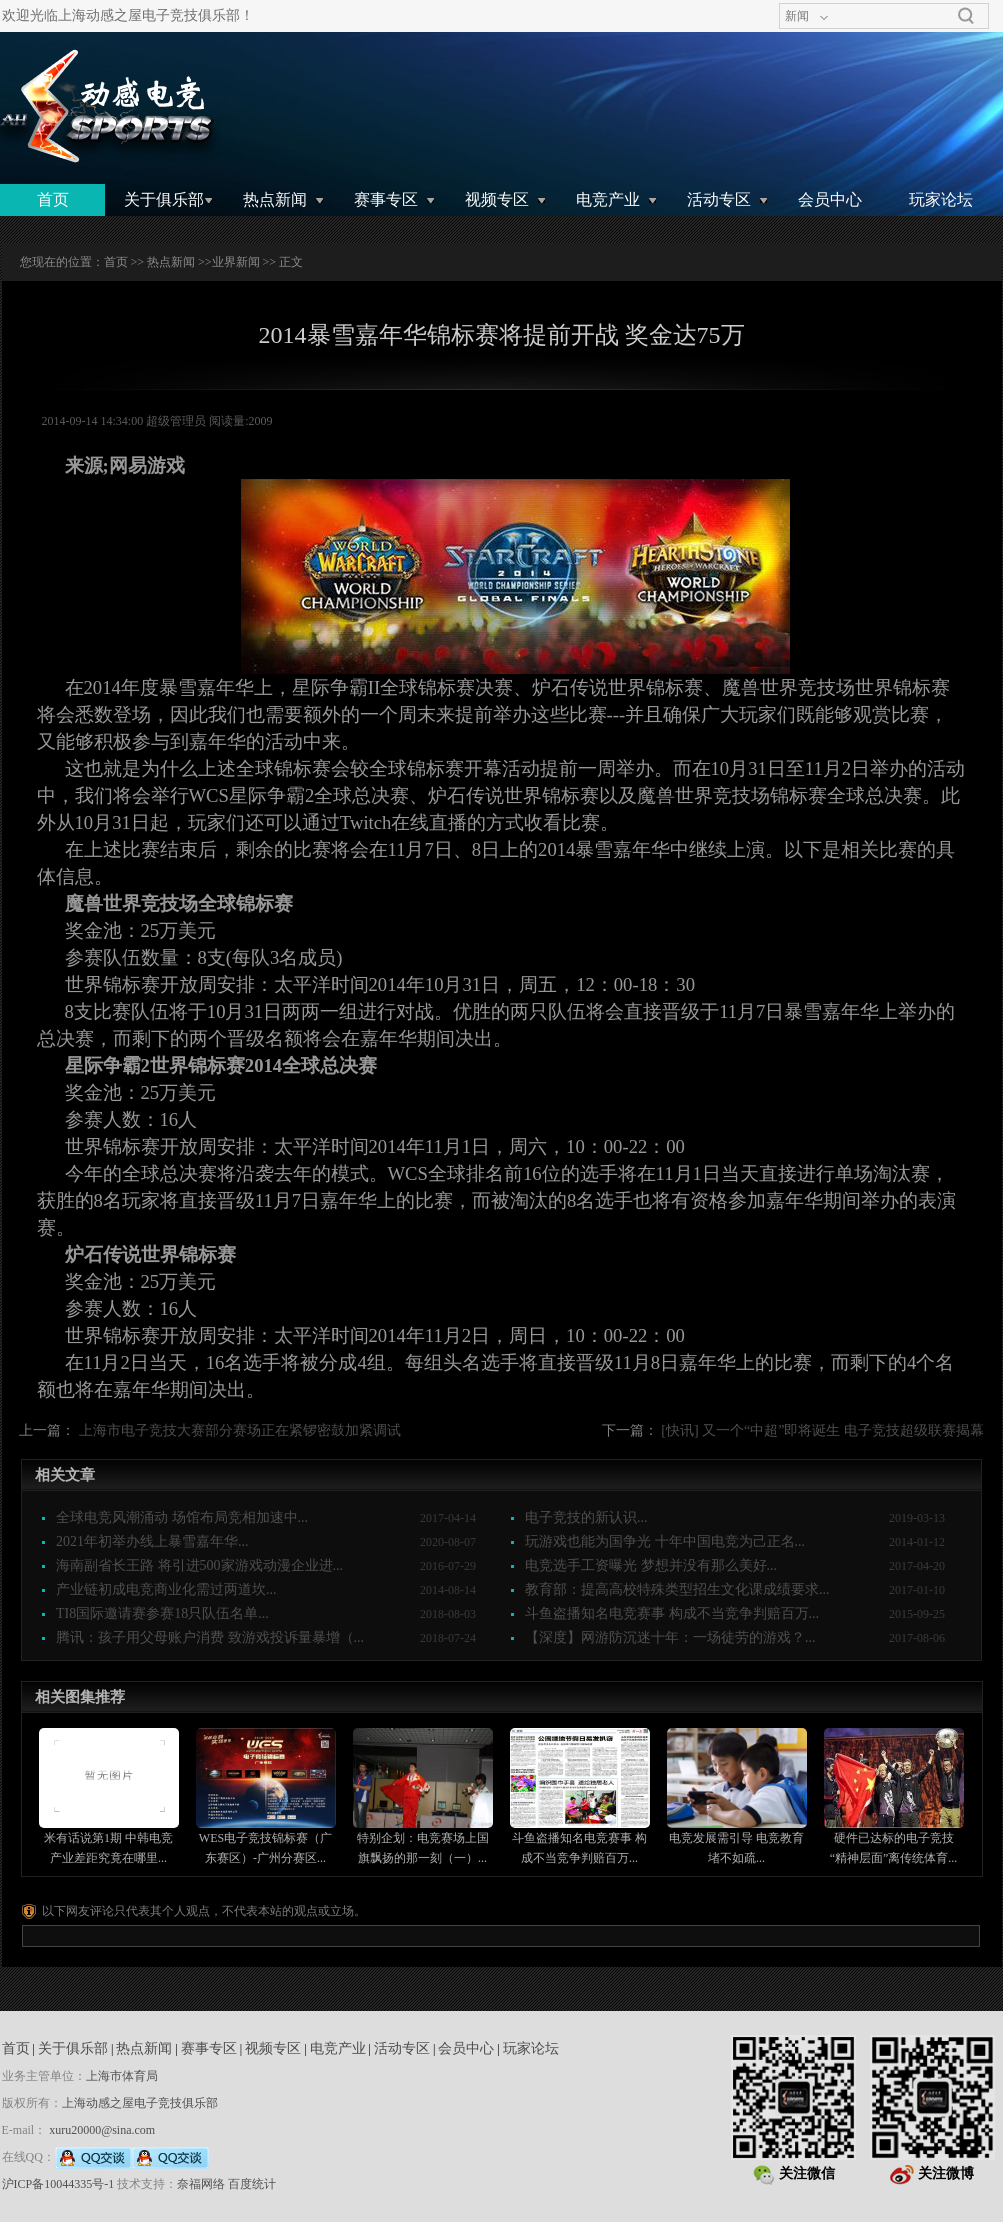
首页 (53, 199)
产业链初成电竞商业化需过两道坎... (166, 1589)
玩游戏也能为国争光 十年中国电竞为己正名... (665, 1541)
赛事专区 (386, 199)
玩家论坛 (941, 199)
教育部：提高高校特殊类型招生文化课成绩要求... (677, 1589)
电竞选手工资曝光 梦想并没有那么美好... (651, 1565)
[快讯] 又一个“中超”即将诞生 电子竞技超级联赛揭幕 (822, 1430)
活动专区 (719, 199)
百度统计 (252, 2184)
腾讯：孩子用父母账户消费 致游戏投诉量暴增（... (210, 1637)
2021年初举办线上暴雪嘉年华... (152, 1541)
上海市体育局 (122, 2076)
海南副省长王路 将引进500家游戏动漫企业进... (199, 1565)
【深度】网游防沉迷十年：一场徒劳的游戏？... (670, 1637)
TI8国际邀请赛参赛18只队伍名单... (162, 1613)
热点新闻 (275, 199)
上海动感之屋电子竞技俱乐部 (140, 2103)
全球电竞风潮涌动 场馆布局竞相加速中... (182, 1517)
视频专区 (497, 199)
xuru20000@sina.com (102, 2130)
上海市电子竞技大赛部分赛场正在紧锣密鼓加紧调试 (240, 1430)
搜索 (966, 16)
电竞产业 (608, 199)
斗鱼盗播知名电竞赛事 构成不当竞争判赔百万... (672, 1613)
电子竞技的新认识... (586, 1517)
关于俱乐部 (164, 199)
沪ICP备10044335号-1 (58, 2184)
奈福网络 (201, 2184)
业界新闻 (236, 262)
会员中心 (830, 199)
